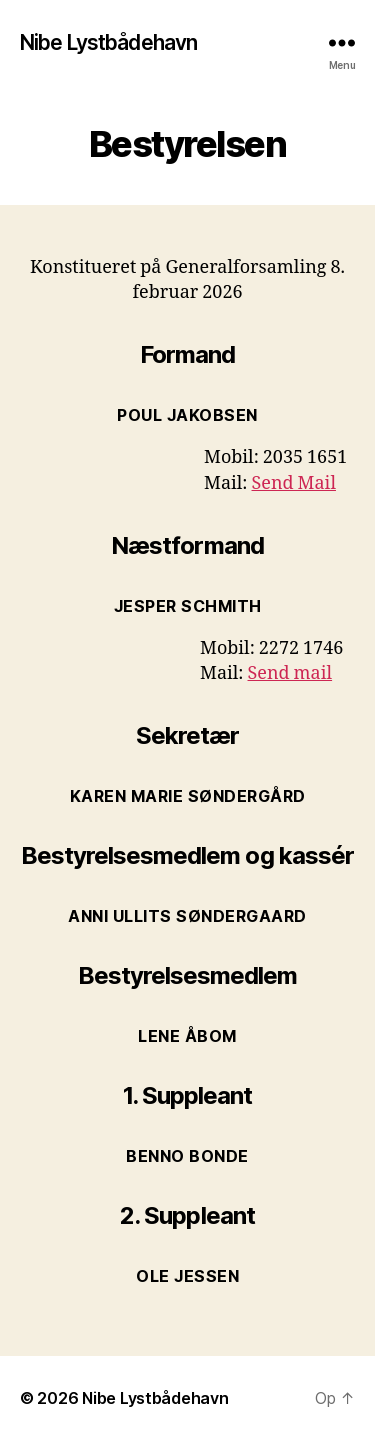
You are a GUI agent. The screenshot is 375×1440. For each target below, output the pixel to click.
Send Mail (294, 483)
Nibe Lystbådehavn (108, 42)
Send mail (290, 673)
